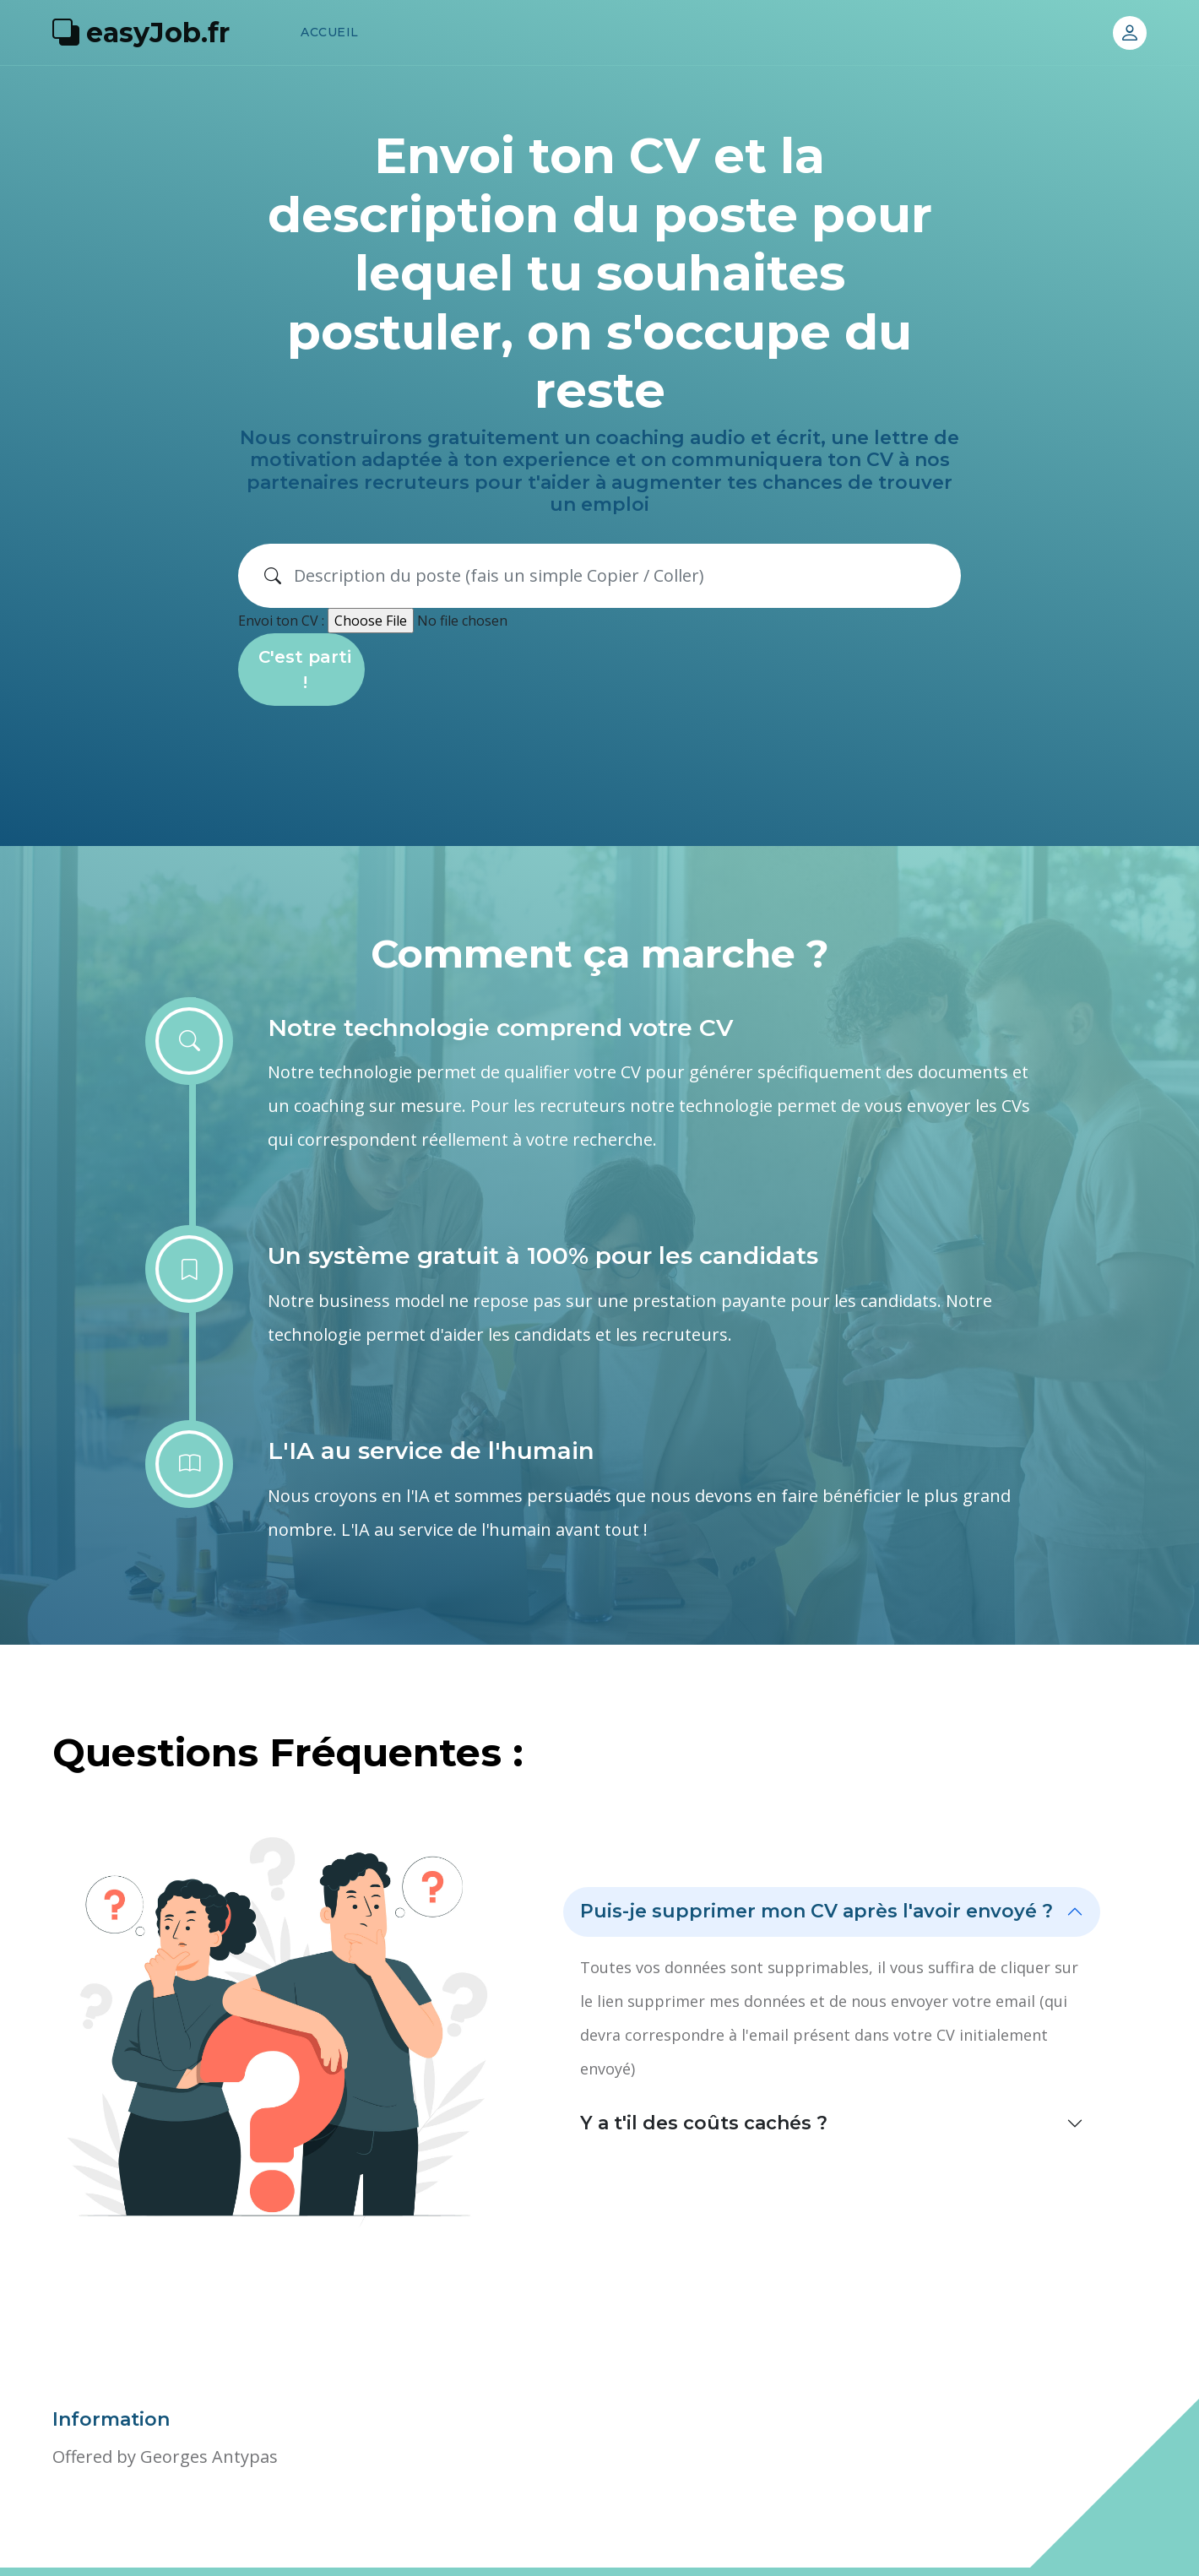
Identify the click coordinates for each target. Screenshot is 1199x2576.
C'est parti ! (304, 669)
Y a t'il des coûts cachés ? (703, 2123)
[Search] (621, 575)
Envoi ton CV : (281, 620)
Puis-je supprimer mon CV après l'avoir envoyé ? (816, 1911)
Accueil (330, 32)
